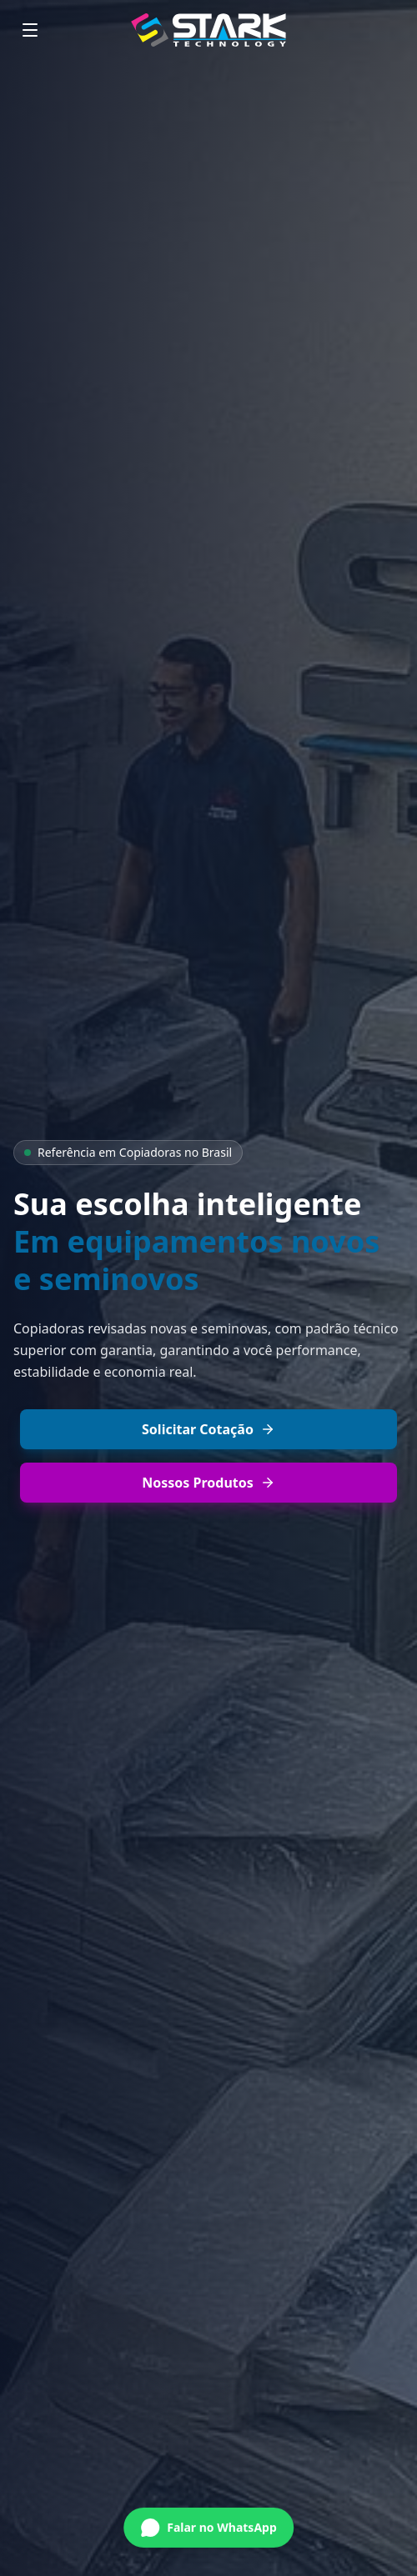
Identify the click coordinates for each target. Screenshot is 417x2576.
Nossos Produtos (208, 1482)
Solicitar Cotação (208, 1429)
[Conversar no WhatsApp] (208, 2526)
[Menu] (30, 30)
